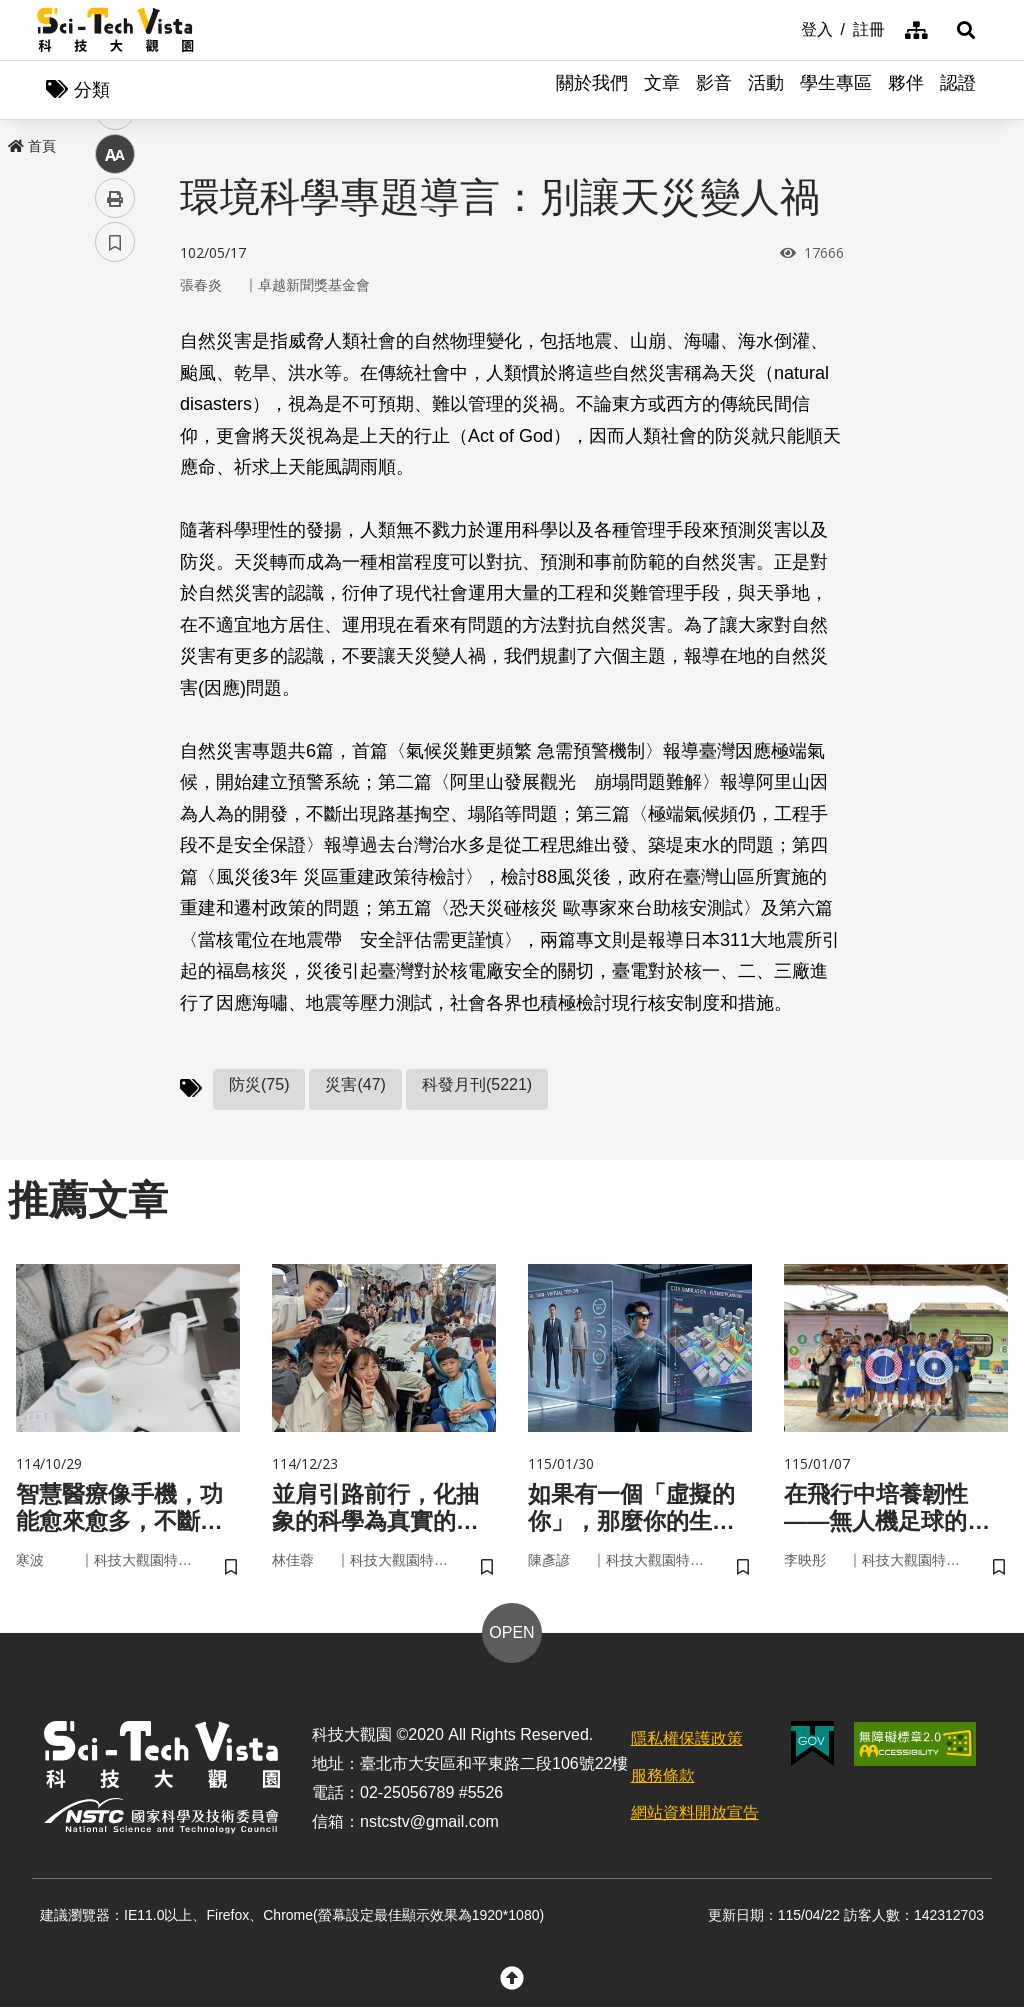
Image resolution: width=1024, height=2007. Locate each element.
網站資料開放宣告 (695, 1816)
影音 (714, 90)
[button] (962, 30)
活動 (766, 90)
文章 (662, 90)
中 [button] (115, 514)
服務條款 (663, 1780)
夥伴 (906, 90)
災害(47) (355, 1086)
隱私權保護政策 (687, 1743)
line (108, 470)
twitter (115, 426)
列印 (115, 558)
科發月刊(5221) (477, 1086)
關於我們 (592, 90)
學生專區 (836, 90)
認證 (958, 90)
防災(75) (259, 1086)
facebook (115, 382)
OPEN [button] (511, 1637)
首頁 (32, 147)
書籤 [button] (115, 602)
